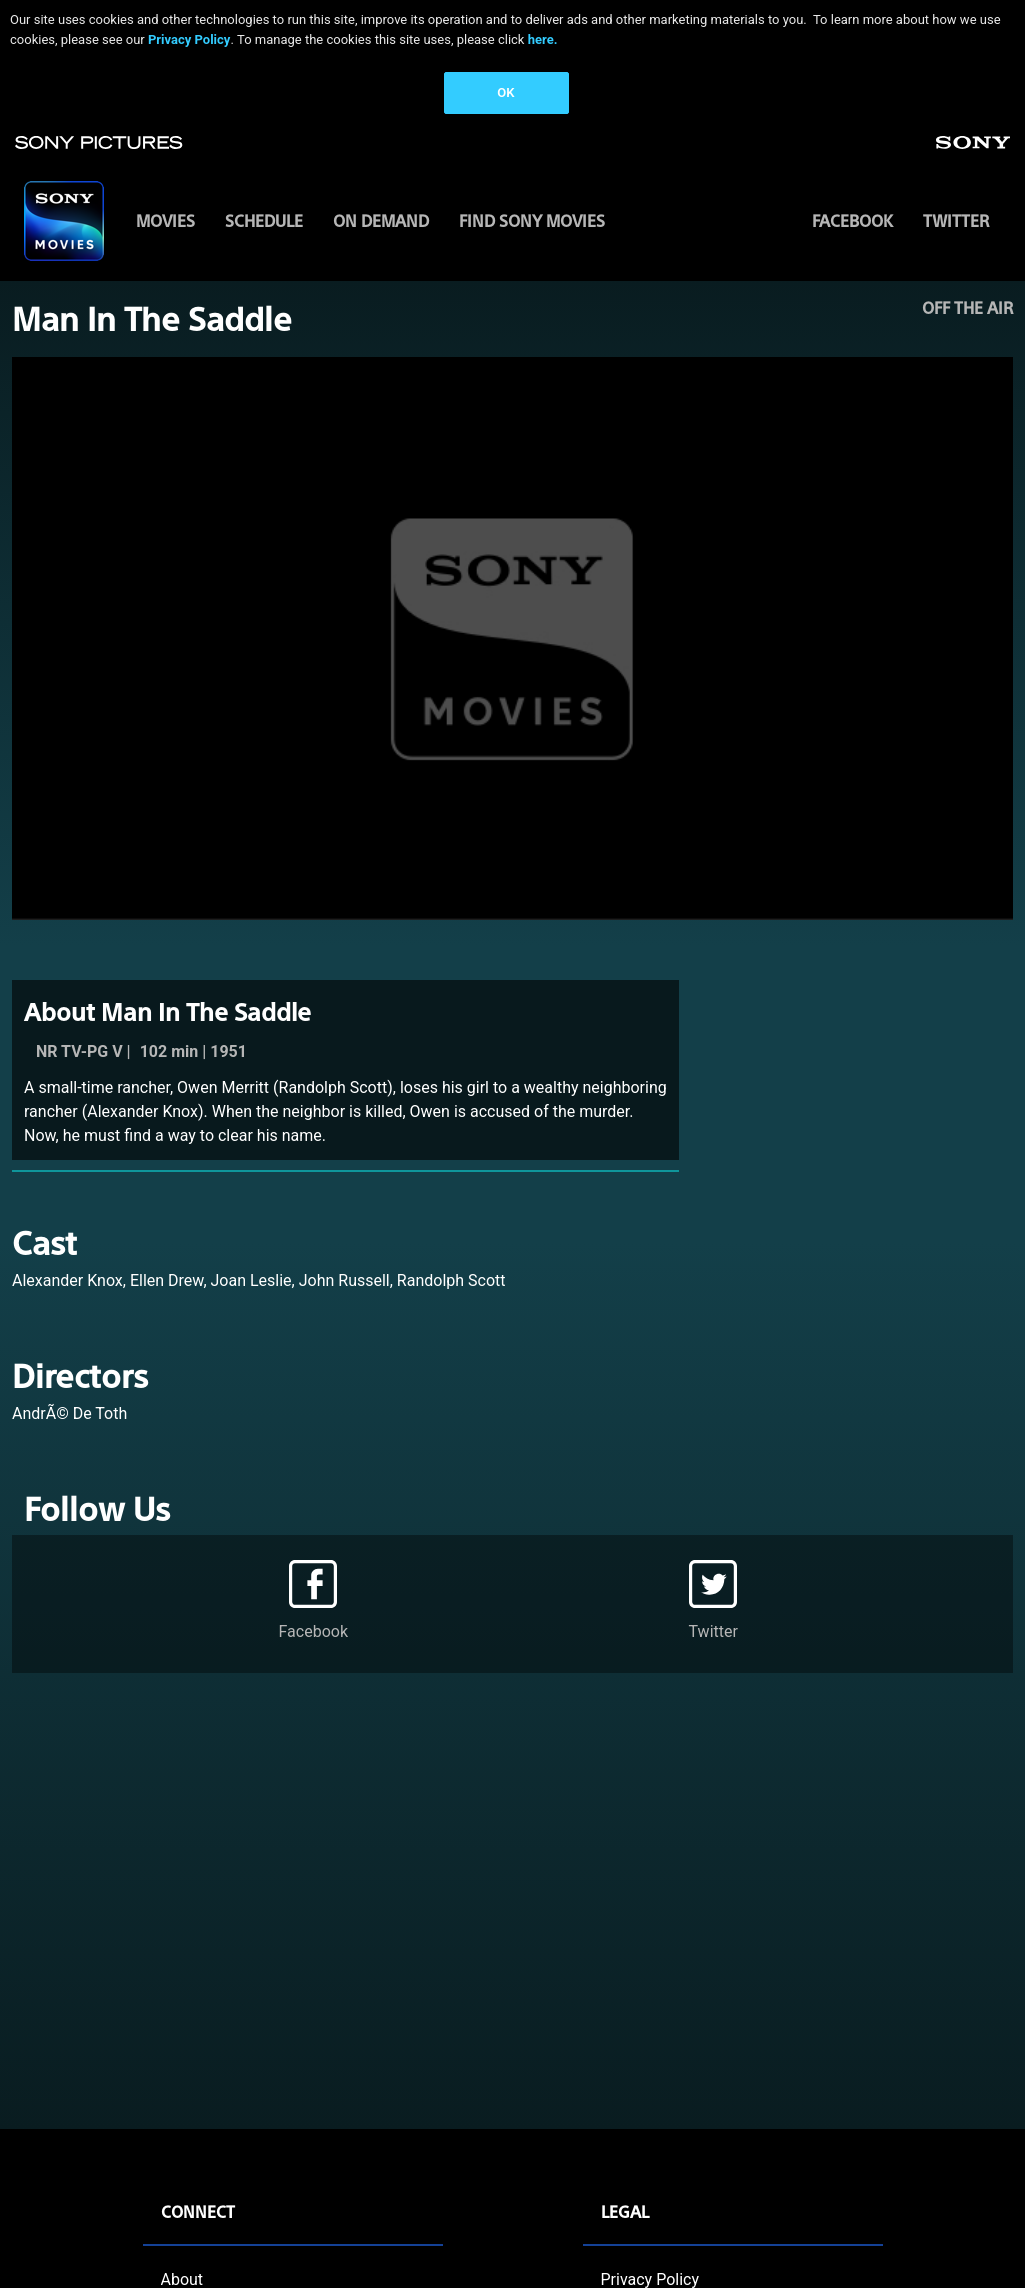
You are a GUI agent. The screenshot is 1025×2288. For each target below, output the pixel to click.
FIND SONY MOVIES (532, 220)
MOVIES (165, 220)
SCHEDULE (264, 220)
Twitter (956, 220)
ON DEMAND (381, 220)
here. (543, 39)
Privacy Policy (189, 39)
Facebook (852, 220)
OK (505, 92)
